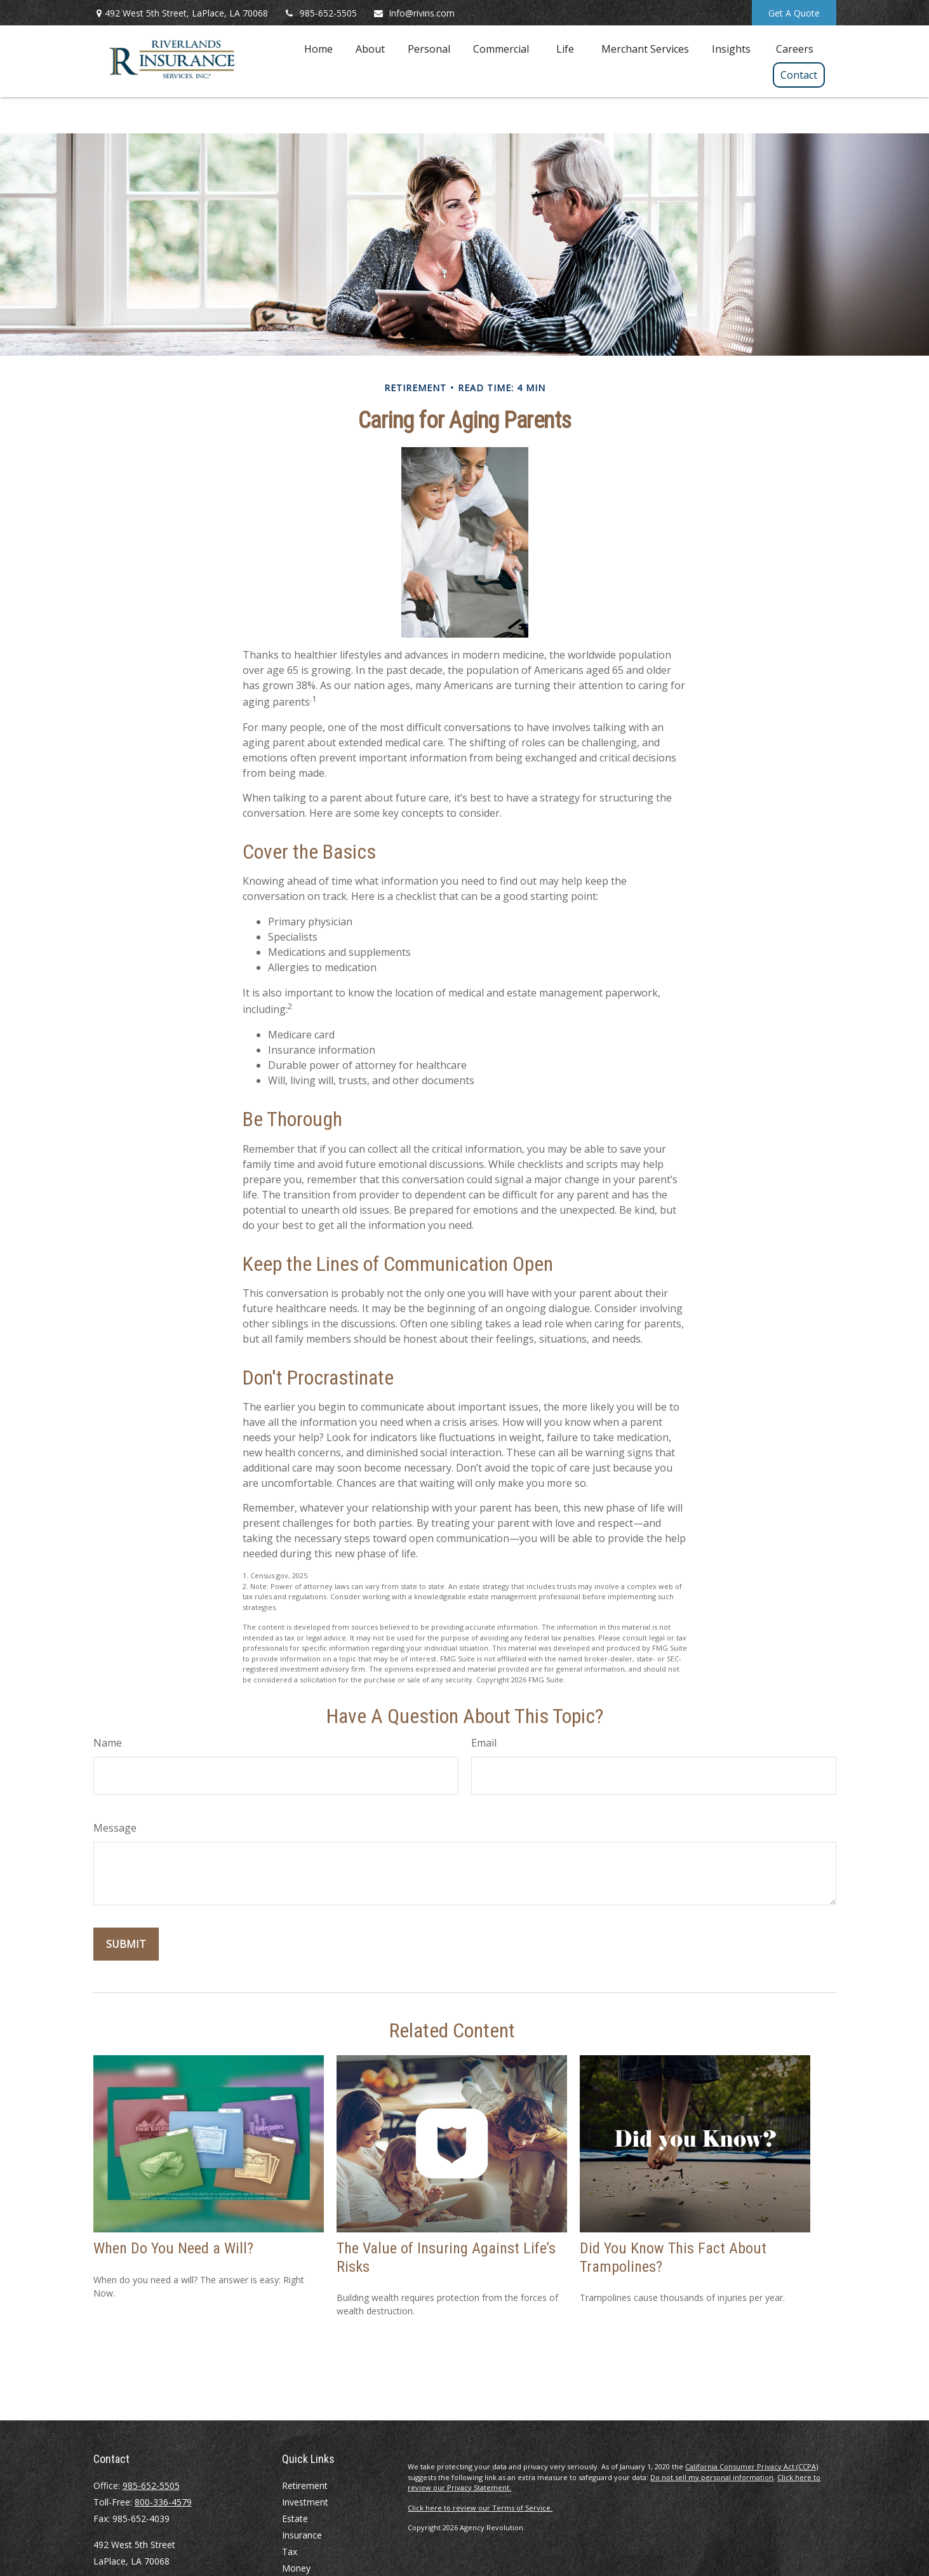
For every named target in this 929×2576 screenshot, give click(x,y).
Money (296, 2568)
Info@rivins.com (414, 13)
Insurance (302, 2535)
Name (107, 1743)
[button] (318, 48)
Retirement (305, 2485)
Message (115, 1828)
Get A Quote (794, 13)
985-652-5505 (320, 13)
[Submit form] (126, 1944)
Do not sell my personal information (711, 2477)
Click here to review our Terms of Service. (480, 2507)
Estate (295, 2518)
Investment (305, 2502)
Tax (289, 2552)
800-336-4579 (163, 2502)
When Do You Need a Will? (173, 2248)
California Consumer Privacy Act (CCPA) (751, 2466)
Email (484, 1743)
